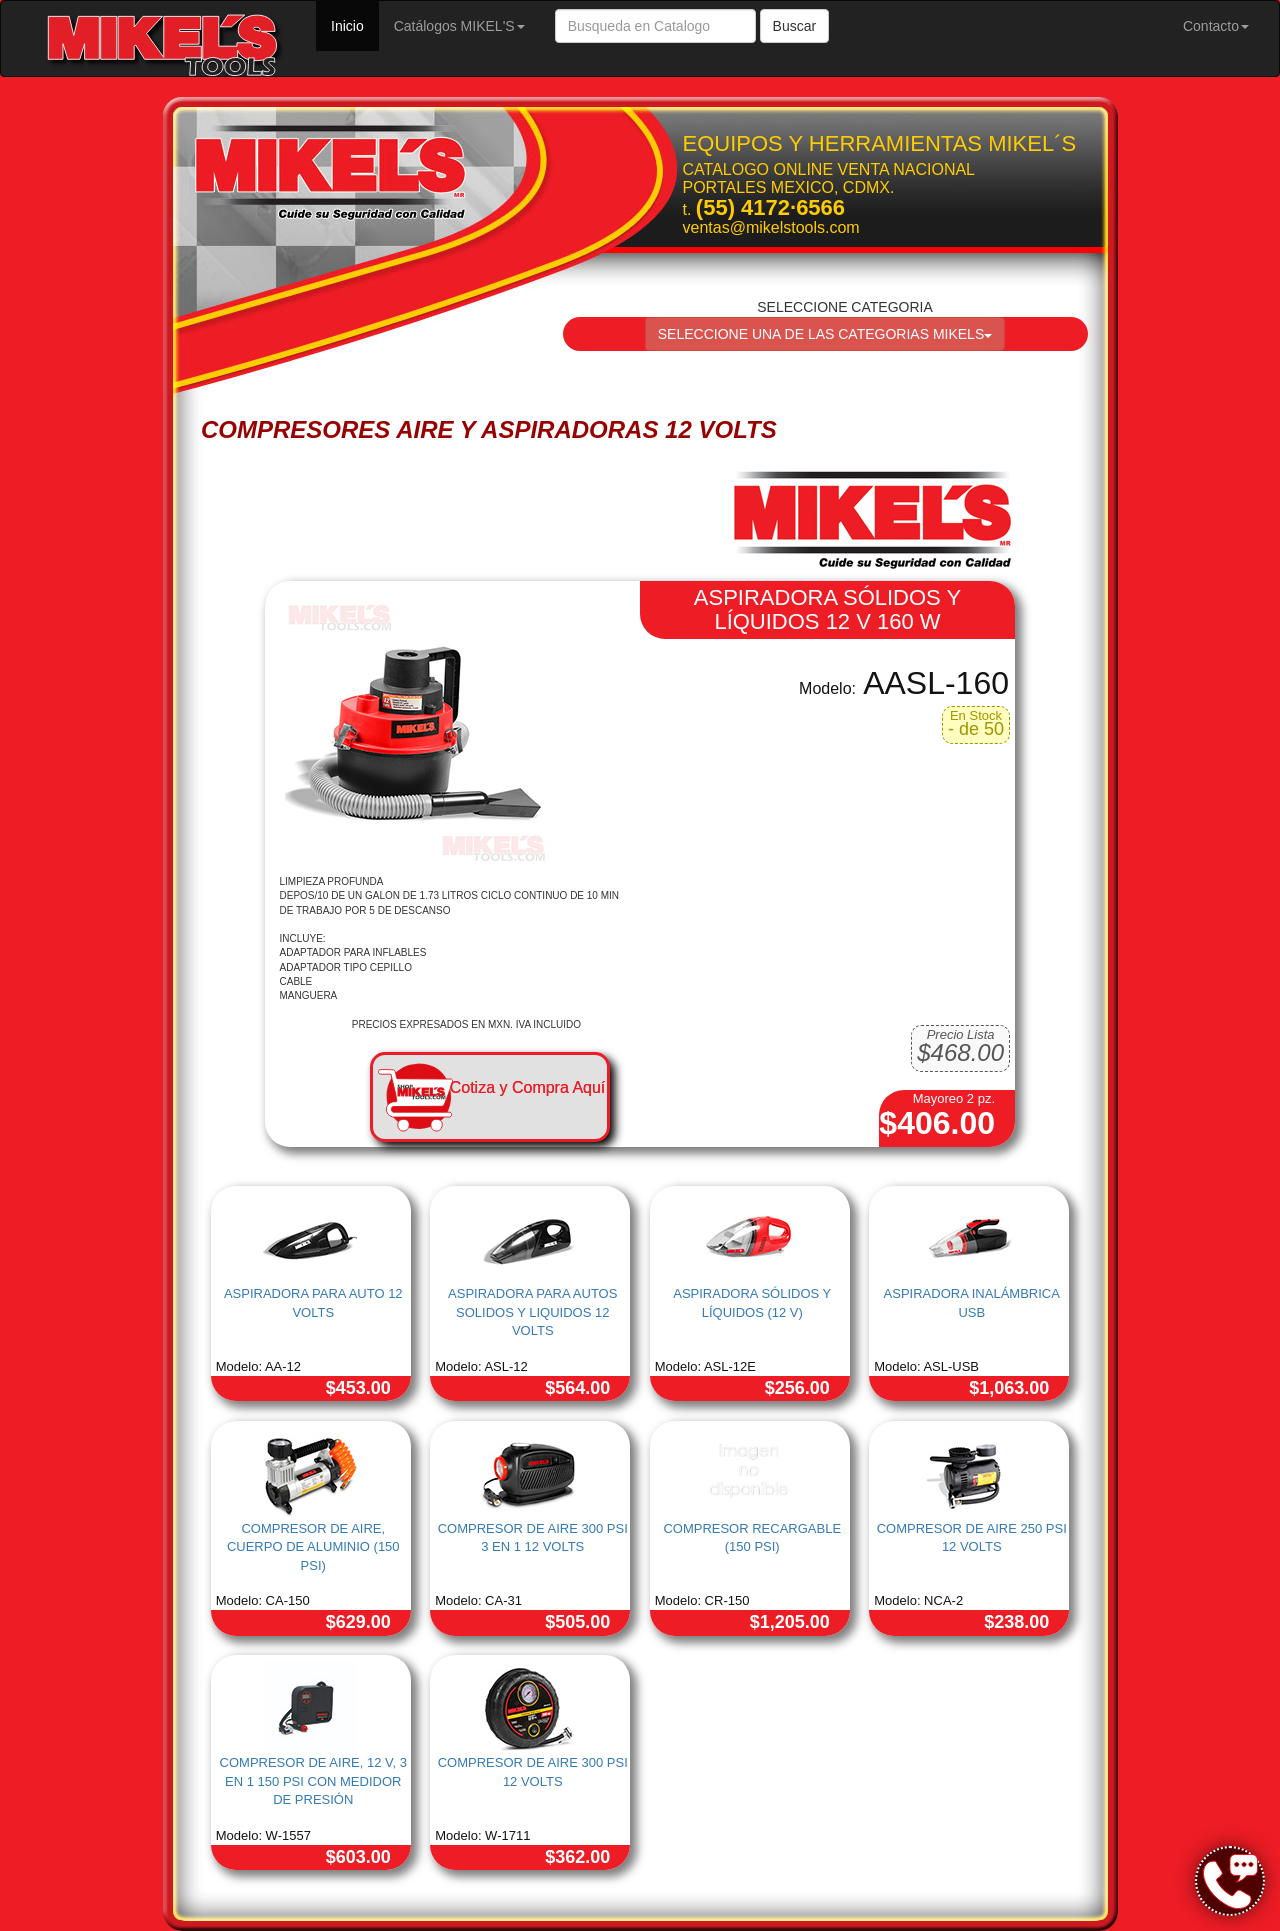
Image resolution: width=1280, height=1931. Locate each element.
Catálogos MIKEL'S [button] (459, 26)
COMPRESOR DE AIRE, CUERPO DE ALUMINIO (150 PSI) (313, 1547)
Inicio (355, 24)
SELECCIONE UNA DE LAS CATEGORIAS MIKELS (825, 334)
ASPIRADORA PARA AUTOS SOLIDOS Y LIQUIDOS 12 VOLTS (532, 1312)
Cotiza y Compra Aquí (528, 1087)
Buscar (795, 26)
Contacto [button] (1216, 26)
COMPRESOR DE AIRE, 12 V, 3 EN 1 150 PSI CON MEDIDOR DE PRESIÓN (313, 1781)
